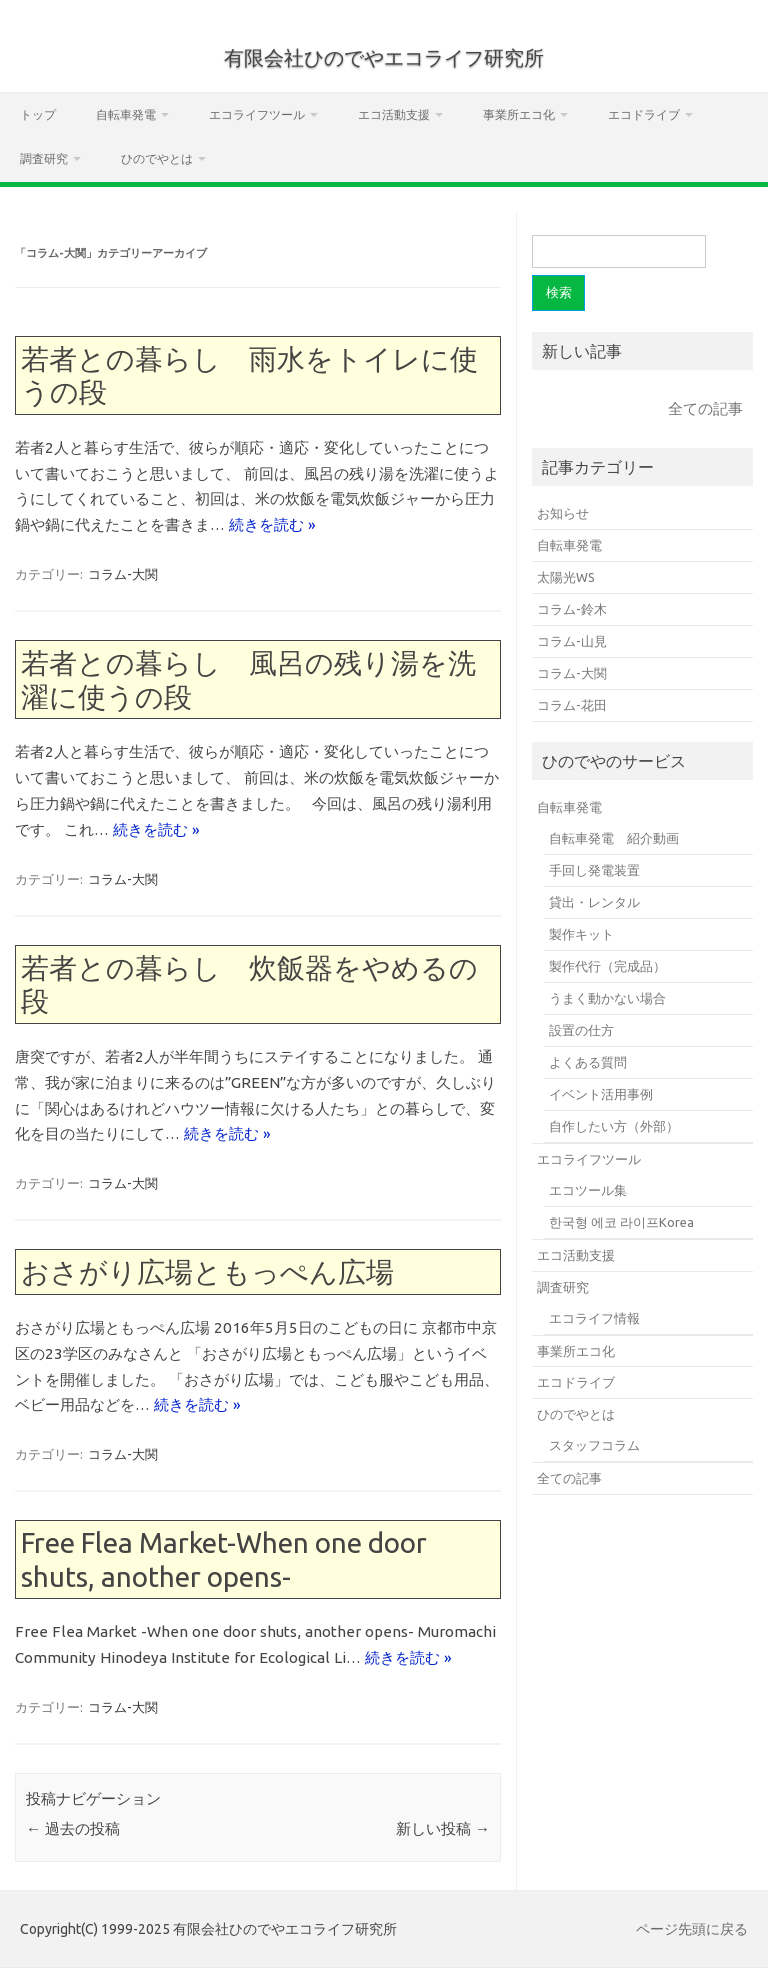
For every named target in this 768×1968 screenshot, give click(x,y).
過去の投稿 (73, 1828)
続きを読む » (272, 524)
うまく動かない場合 (607, 998)
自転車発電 (126, 114)
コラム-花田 (572, 705)
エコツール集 (588, 1190)
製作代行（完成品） (607, 966)
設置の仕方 (581, 1030)
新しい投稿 (443, 1828)
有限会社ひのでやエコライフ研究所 (384, 57)
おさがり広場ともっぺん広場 (207, 1271)
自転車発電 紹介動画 (614, 838)
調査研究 (44, 158)
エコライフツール (257, 114)
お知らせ (563, 513)
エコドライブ (644, 114)
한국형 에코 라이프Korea (621, 1222)
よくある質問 (588, 1062)
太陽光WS (566, 577)
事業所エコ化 (519, 114)
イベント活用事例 (601, 1094)
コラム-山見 (572, 641)
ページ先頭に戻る (692, 1929)
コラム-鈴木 (572, 609)
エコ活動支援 (394, 114)
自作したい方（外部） (614, 1126)
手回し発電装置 (594, 870)
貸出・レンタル (594, 902)
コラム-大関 (123, 574)
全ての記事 (705, 408)
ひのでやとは (157, 158)
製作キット (581, 934)
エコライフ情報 (594, 1318)
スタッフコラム (594, 1445)
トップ (38, 114)
